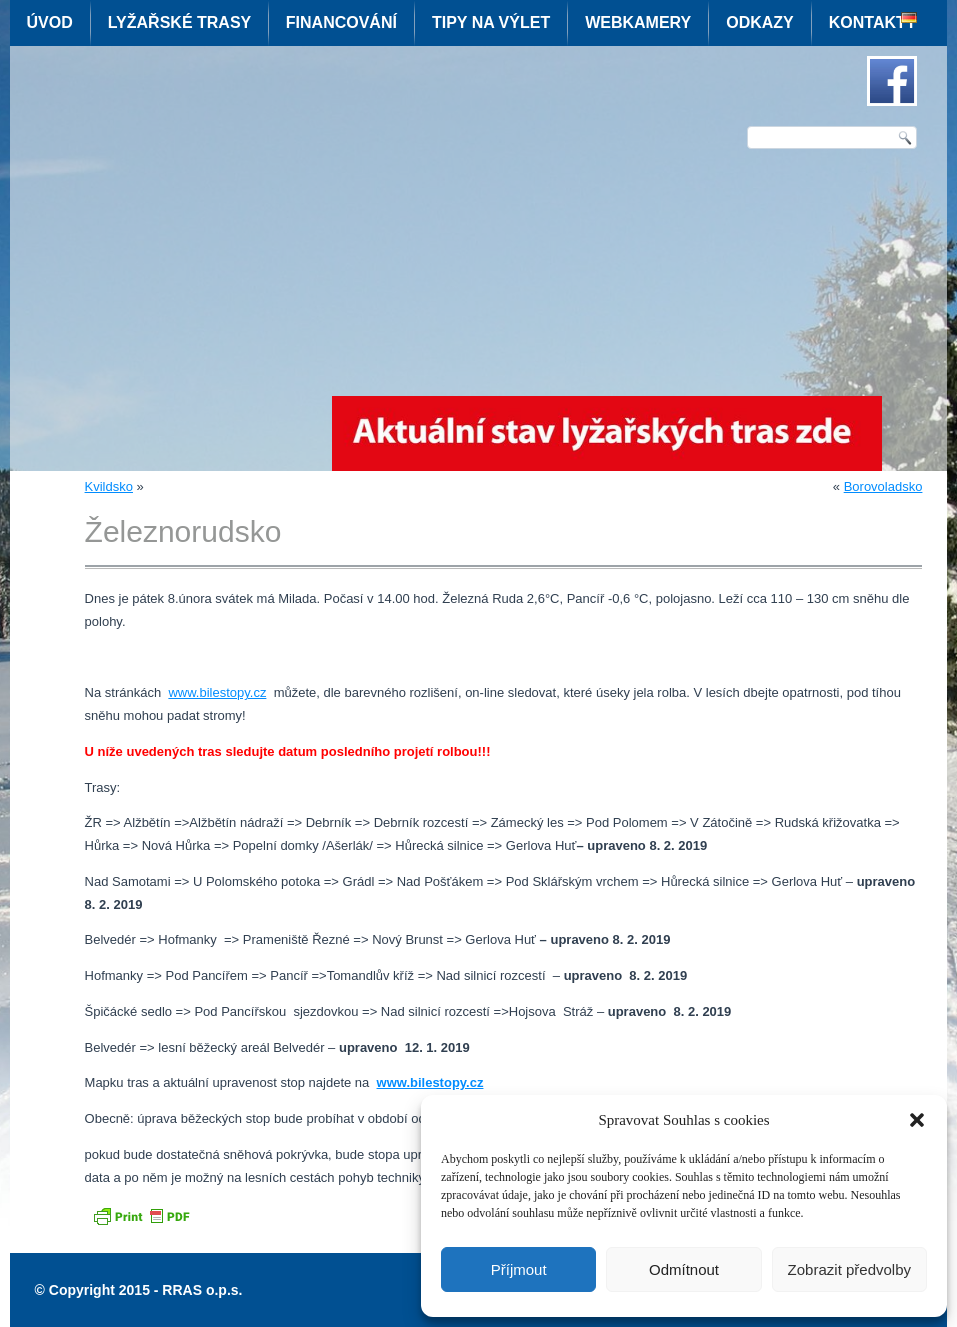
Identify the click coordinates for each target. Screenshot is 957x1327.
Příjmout (519, 1269)
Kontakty (873, 22)
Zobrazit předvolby (849, 1269)
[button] (917, 1120)
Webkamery (638, 22)
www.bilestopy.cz (217, 692)
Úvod (50, 22)
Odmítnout (684, 1269)
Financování (341, 22)
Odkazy (760, 22)
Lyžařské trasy (179, 22)
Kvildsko (109, 486)
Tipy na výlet (491, 22)
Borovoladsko (883, 486)
